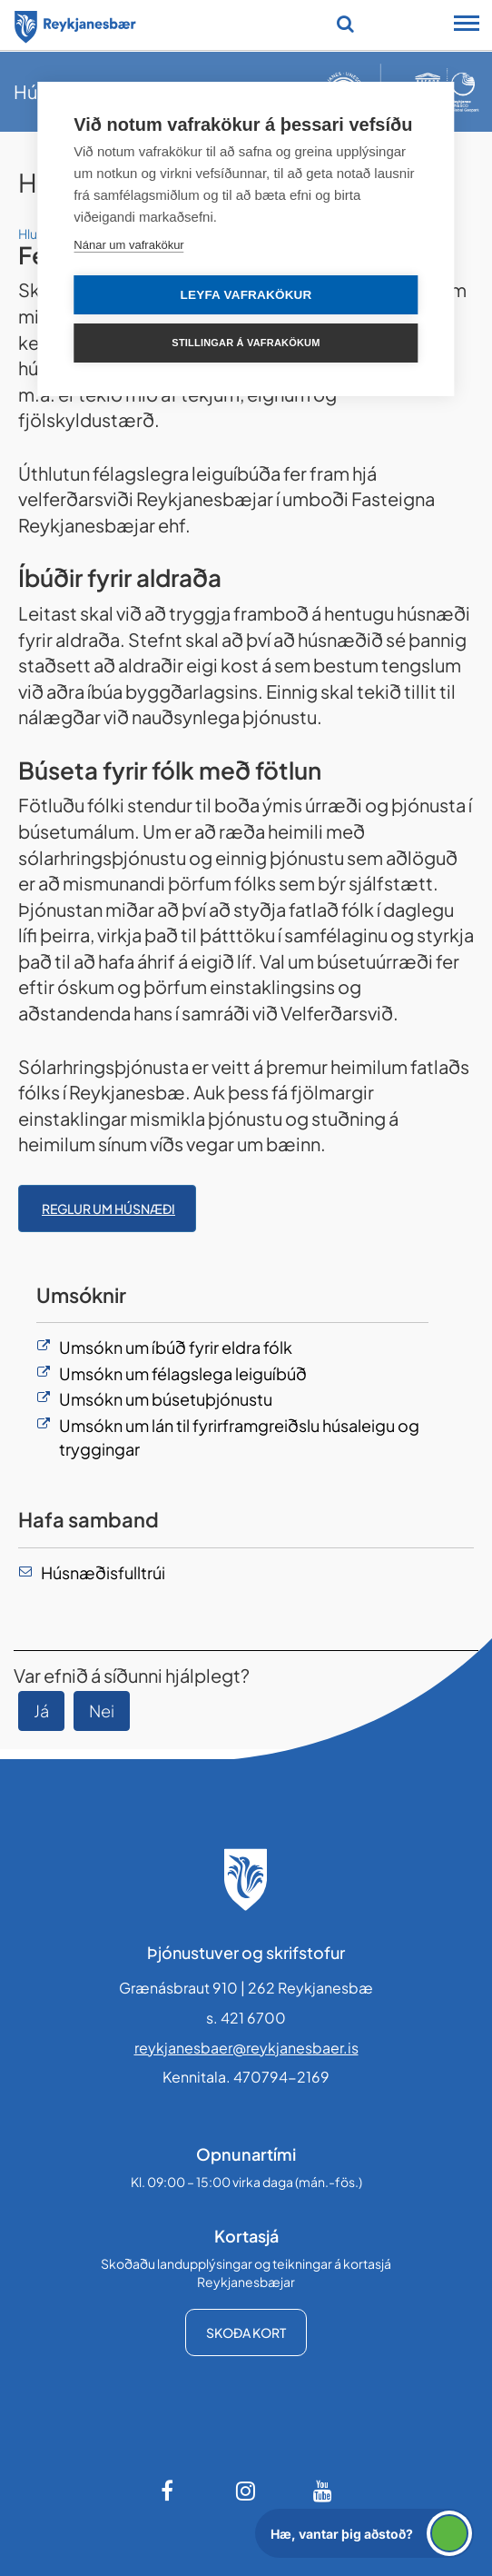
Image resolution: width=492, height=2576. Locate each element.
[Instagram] (246, 2490)
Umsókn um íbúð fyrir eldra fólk (175, 1347)
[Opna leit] (345, 24)
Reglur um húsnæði (108, 1208)
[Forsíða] (75, 23)
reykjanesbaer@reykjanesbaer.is (246, 2047)
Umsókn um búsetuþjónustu (167, 1398)
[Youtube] (323, 2490)
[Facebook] (169, 2490)
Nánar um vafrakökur (128, 245)
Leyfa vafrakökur (246, 295)
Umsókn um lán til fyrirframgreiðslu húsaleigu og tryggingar (239, 1437)
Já (41, 1710)
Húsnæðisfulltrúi (103, 1572)
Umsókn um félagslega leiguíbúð (183, 1373)
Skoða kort (246, 2332)
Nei (101, 1710)
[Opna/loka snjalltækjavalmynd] (466, 25)
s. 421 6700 (246, 2017)
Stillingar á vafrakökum (246, 342)
